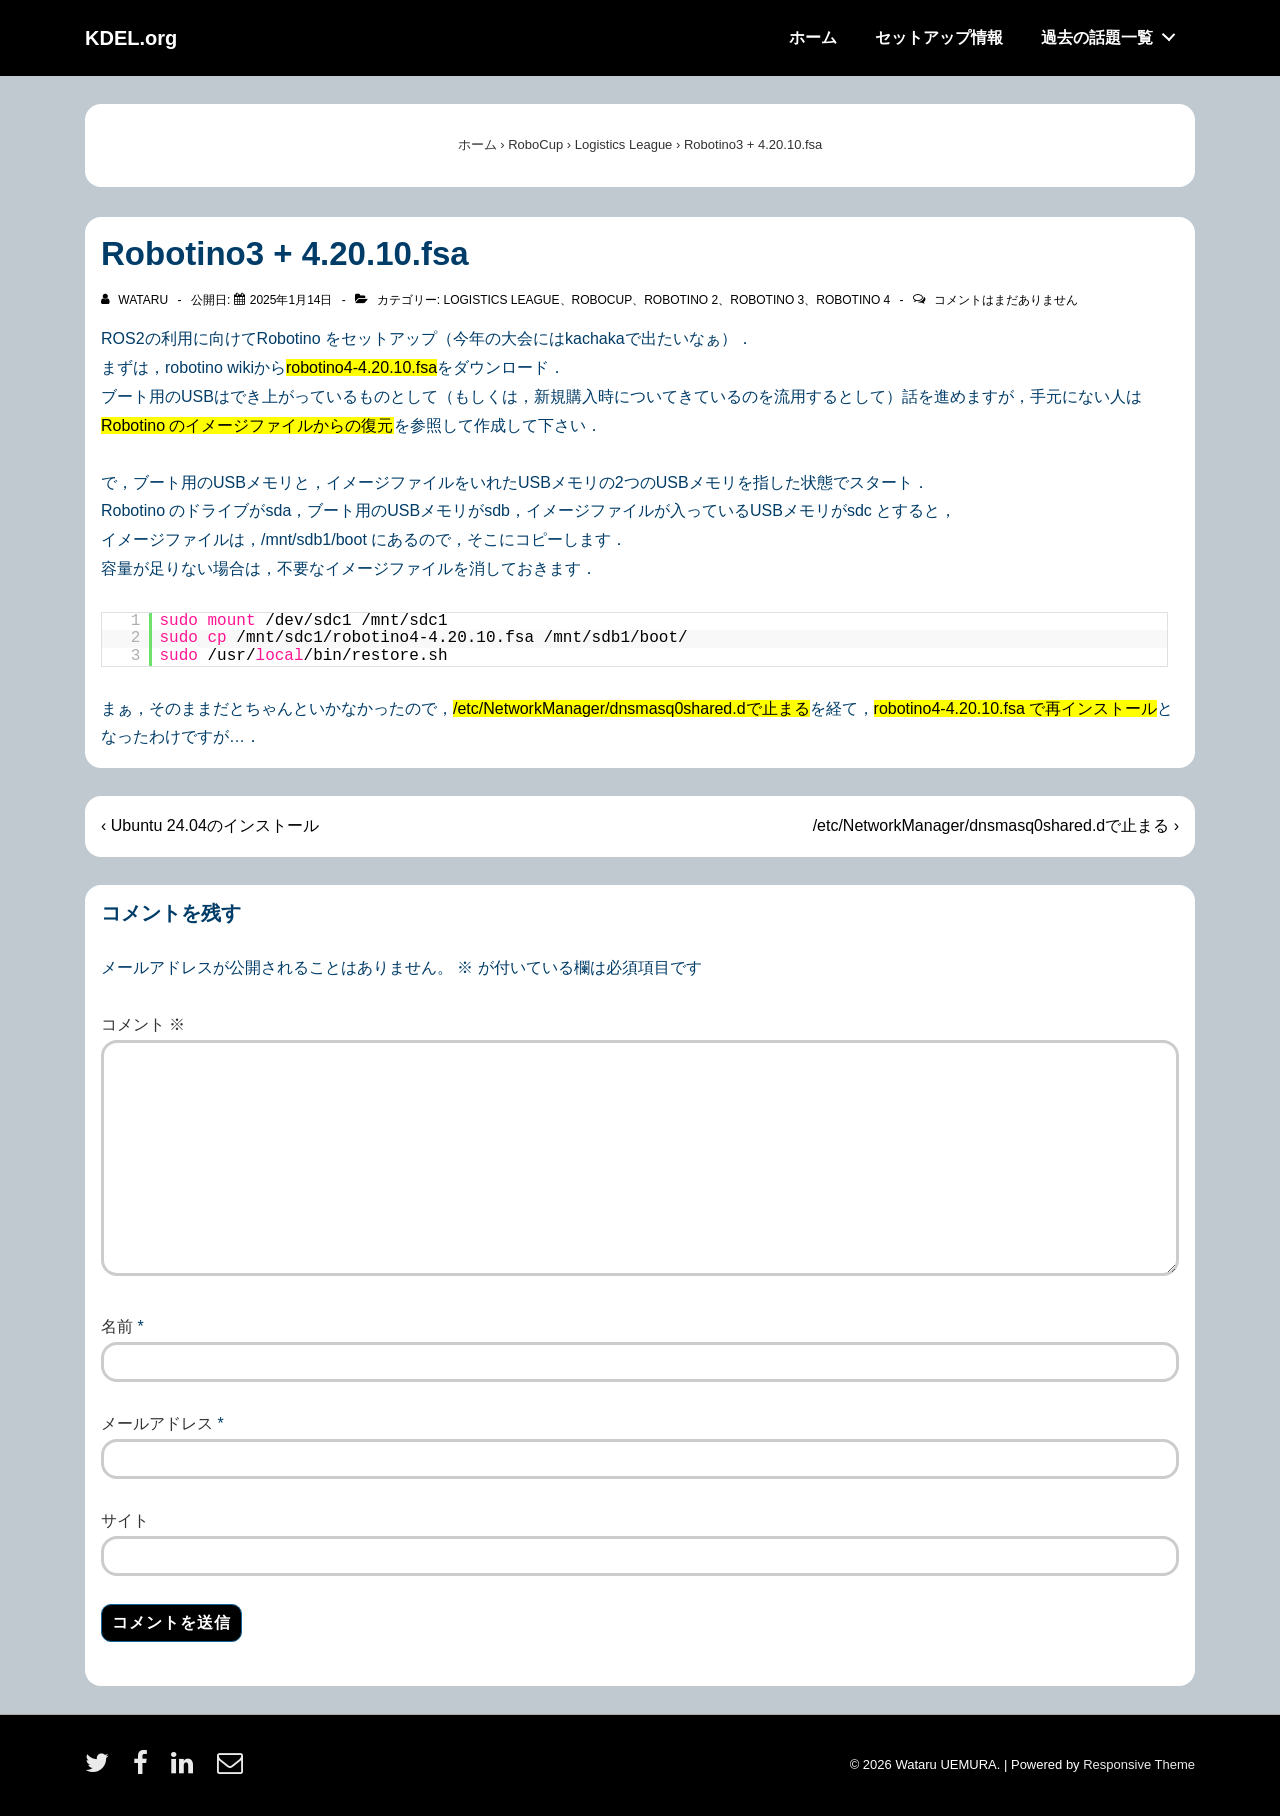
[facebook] (145, 1769)
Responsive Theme (1139, 1764)
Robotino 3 (767, 300)
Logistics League (501, 300)
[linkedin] (186, 1769)
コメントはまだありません (1006, 300)
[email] (232, 1769)
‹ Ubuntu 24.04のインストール (210, 825)
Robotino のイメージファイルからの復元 (247, 425)
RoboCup (602, 300)
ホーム (813, 37)
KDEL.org (131, 38)
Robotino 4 (853, 300)
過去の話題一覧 (1114, 33)
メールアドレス (157, 1423)
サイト (125, 1520)
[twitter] (101, 1769)
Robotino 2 (681, 300)
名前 (117, 1326)
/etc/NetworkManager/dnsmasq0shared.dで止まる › (996, 825)
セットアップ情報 (939, 37)
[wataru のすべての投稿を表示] (136, 300)
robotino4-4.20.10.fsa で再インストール (1016, 708)
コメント (143, 1024)
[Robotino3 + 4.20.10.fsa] (291, 300)
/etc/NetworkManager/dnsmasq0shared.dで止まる (631, 708)
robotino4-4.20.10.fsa (361, 367)
